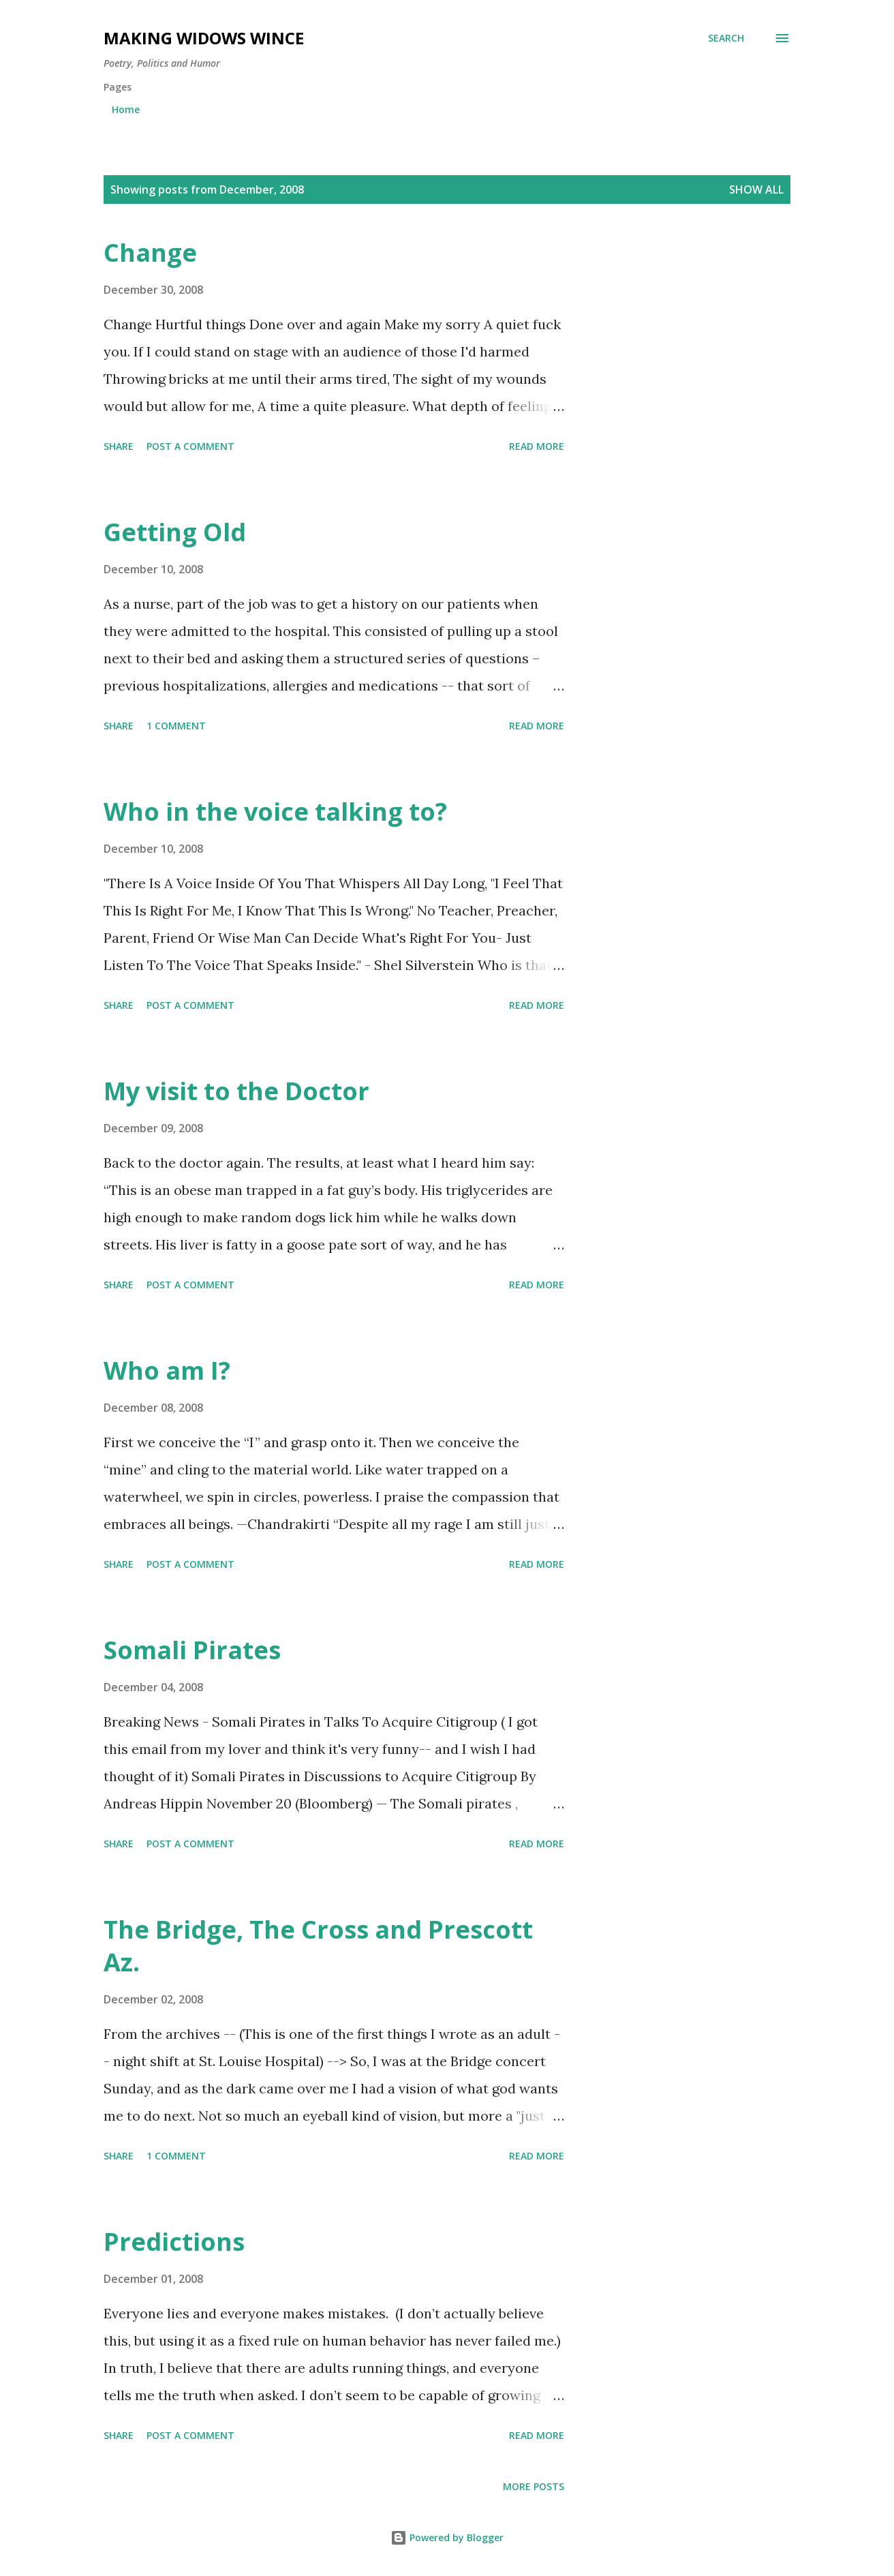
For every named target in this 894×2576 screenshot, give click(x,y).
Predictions (174, 2241)
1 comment (176, 725)
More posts (533, 2486)
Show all (756, 189)
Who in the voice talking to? (275, 811)
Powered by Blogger (447, 2537)
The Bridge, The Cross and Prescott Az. (318, 1946)
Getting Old (175, 532)
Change (150, 252)
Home (126, 109)
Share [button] (119, 446)
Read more (536, 446)
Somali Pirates (192, 1650)
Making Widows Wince (204, 38)
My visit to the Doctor (236, 1091)
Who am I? (167, 1370)
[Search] (726, 38)
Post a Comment (190, 446)
